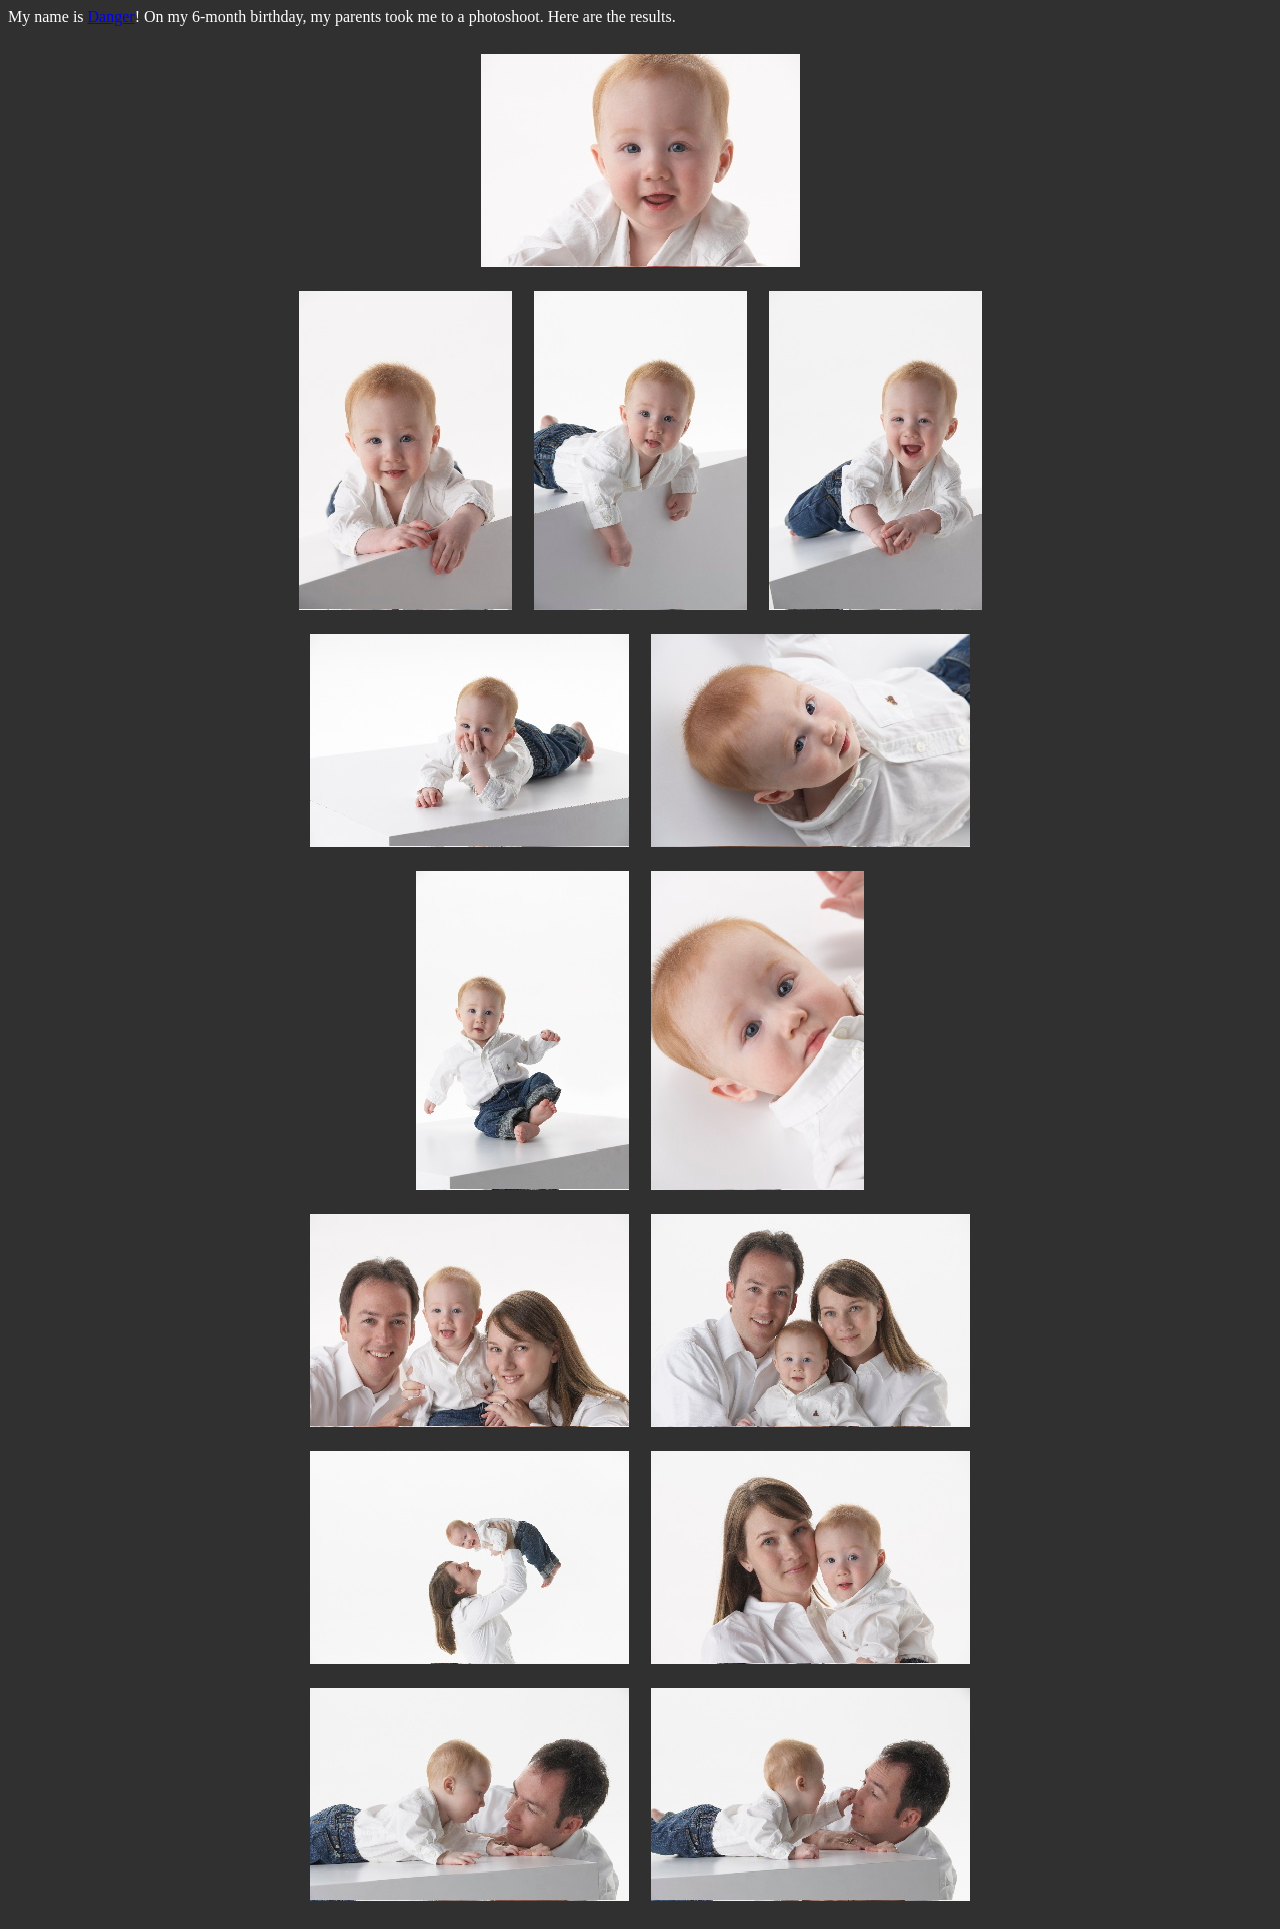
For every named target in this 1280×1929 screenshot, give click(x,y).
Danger (111, 16)
